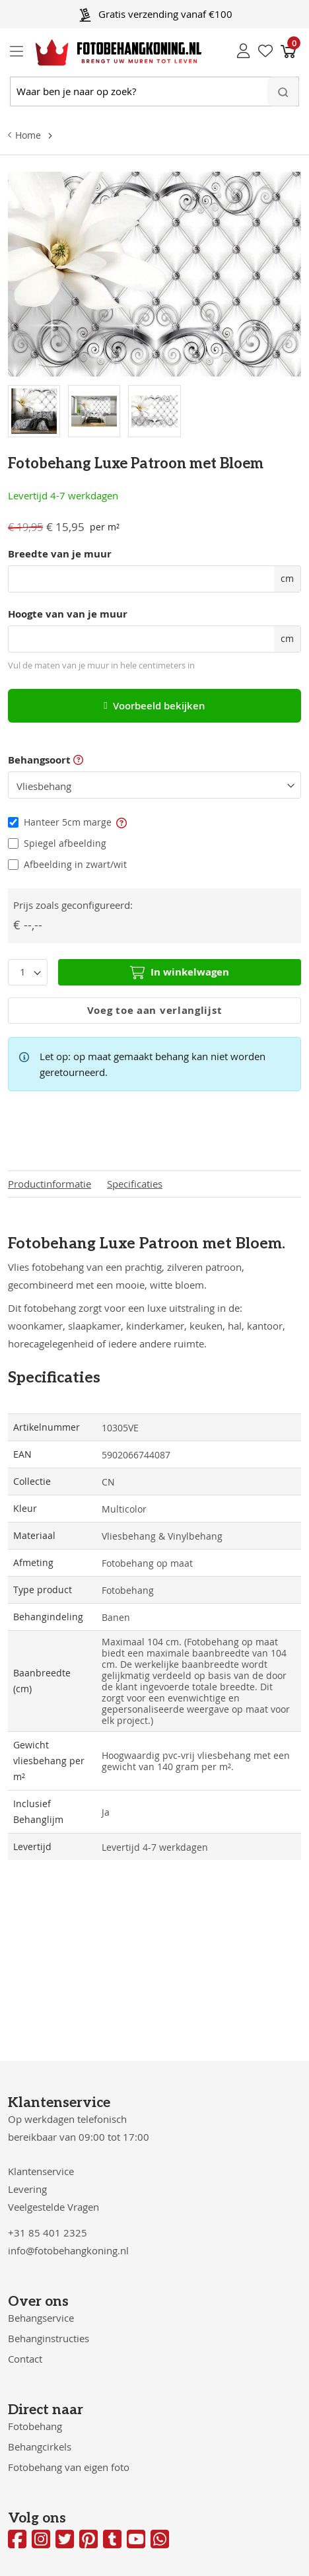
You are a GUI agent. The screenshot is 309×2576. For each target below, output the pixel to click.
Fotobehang (35, 2426)
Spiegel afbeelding (65, 843)
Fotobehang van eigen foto (68, 2467)
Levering (27, 2189)
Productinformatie (49, 1184)
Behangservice (41, 2317)
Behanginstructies (48, 2338)
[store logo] (108, 52)
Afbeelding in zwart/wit (75, 864)
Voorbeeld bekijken (154, 706)
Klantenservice (41, 2171)
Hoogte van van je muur (67, 614)
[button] (120, 822)
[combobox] (154, 91)
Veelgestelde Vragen (53, 2206)
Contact (25, 2358)
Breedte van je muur (60, 554)
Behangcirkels (39, 2446)
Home (28, 135)
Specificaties (134, 1184)
